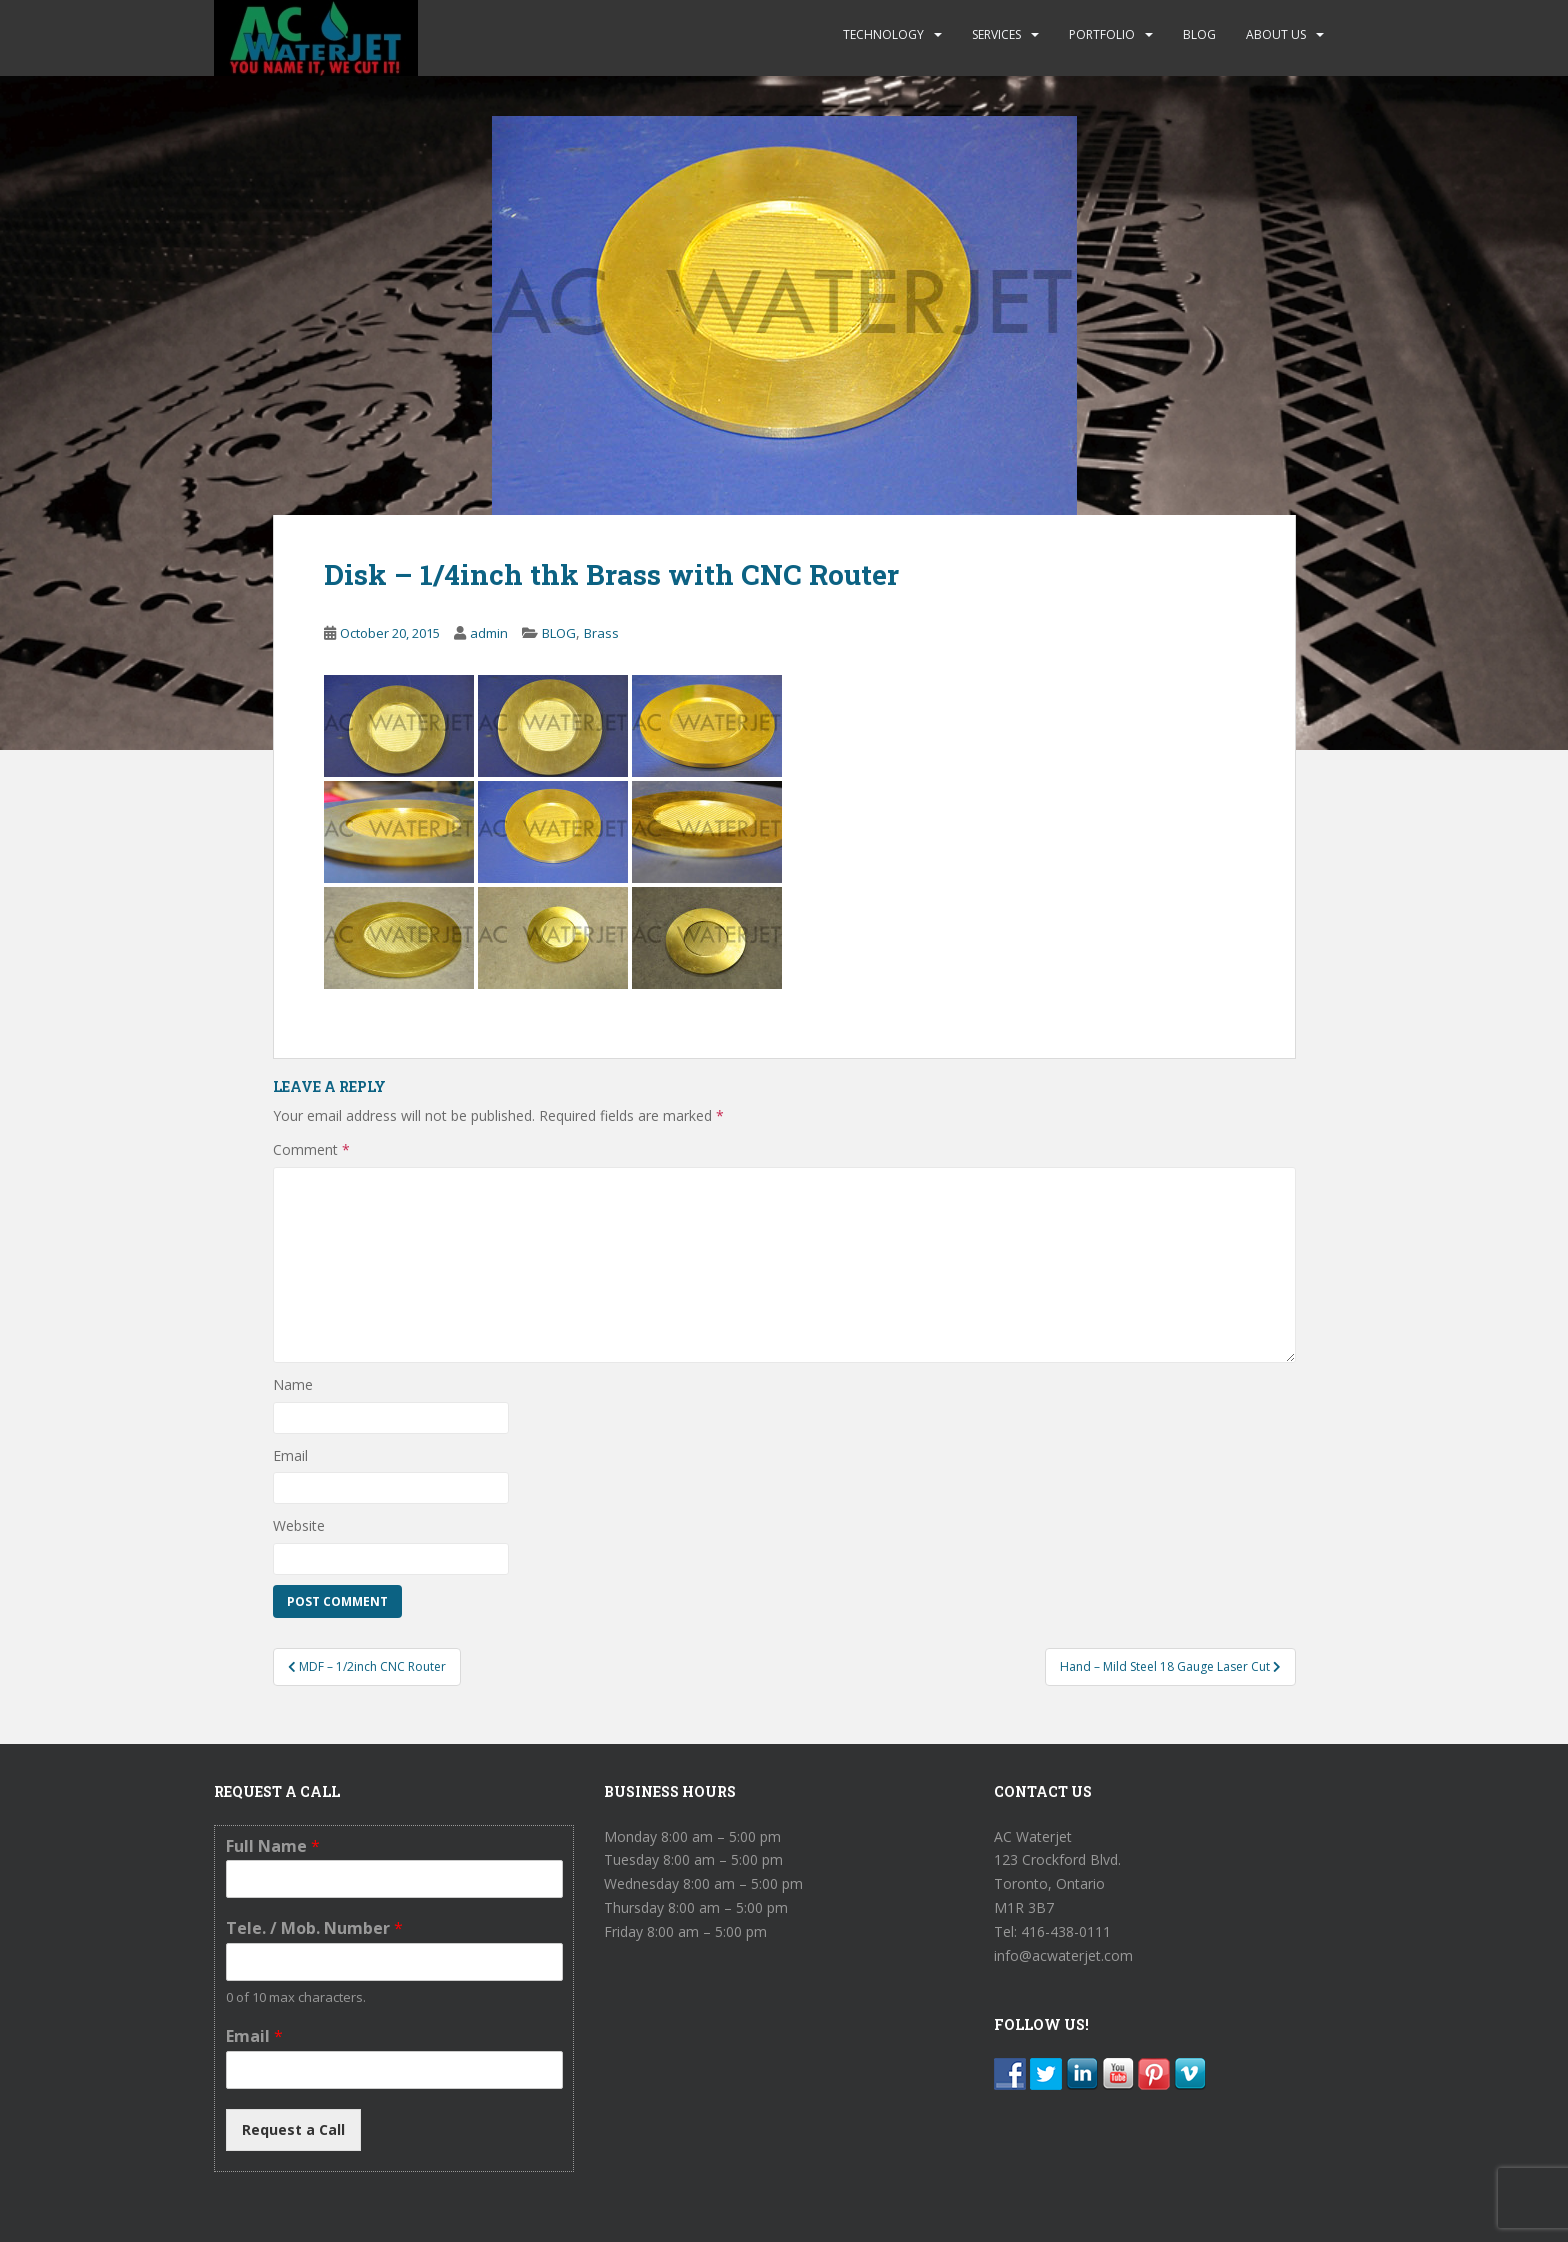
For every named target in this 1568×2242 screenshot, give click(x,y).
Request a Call (293, 2129)
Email (290, 1455)
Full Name (273, 1846)
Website (299, 1525)
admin (489, 633)
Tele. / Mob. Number (314, 1928)
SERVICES (996, 34)
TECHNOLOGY (883, 34)
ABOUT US (1276, 34)
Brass (601, 633)
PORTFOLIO (1102, 34)
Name (293, 1384)
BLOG (1199, 34)
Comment (311, 1149)
